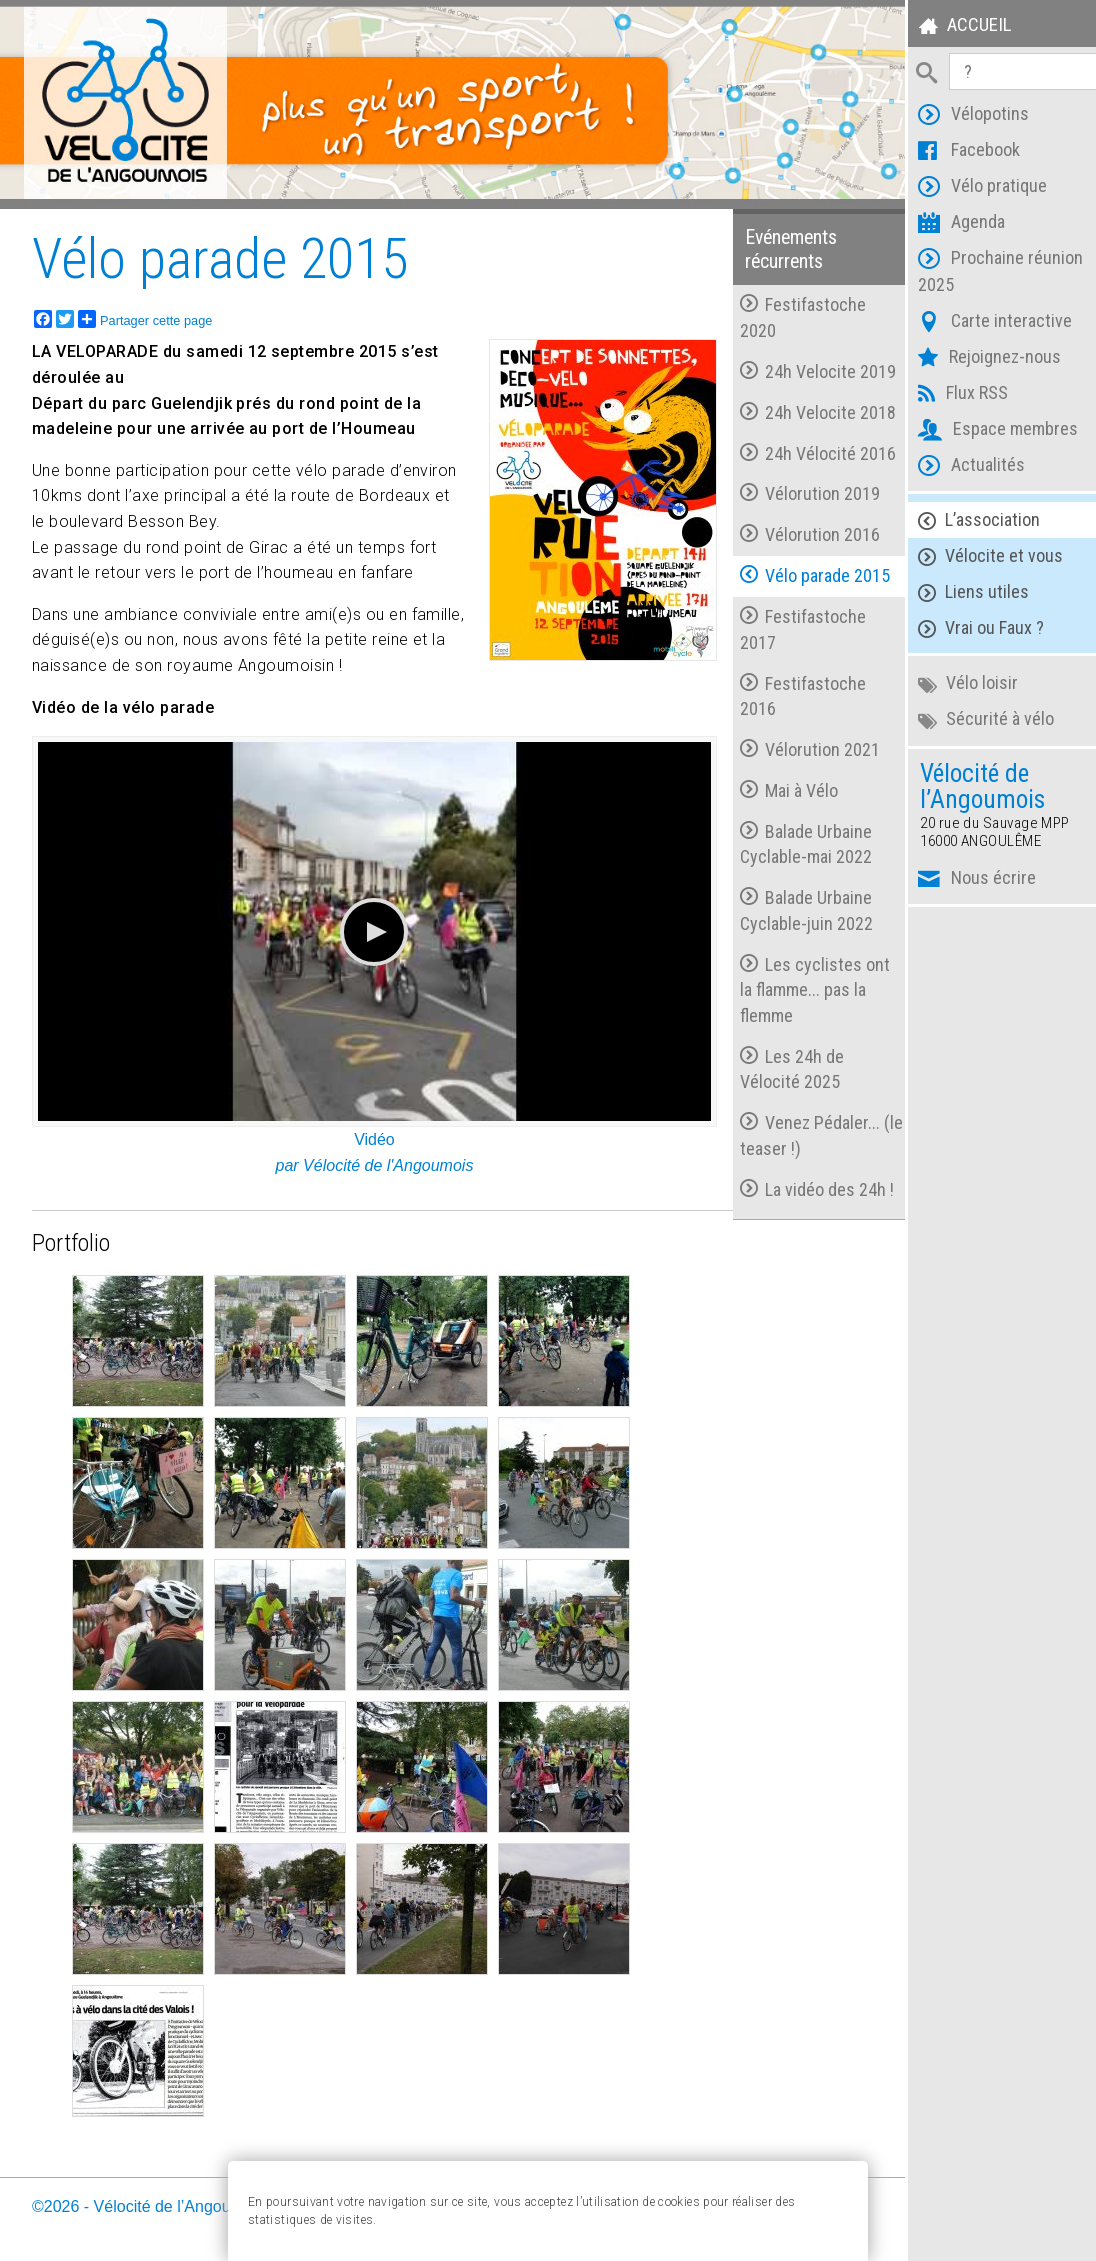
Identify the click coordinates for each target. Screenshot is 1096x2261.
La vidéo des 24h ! (807, 1186)
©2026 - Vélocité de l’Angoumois (148, 2197)
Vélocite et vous (979, 556)
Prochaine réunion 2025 (989, 271)
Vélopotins (962, 116)
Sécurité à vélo (975, 719)
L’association (968, 520)
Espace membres (987, 431)
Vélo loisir (957, 683)
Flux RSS (952, 395)
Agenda (950, 224)
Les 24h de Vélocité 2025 (782, 1066)
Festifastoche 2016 (793, 693)
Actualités (960, 467)
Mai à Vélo (779, 787)
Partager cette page (145, 316)
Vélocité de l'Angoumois (383, 1156)
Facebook (958, 152)
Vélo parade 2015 (805, 572)
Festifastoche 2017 (793, 626)
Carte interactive (984, 323)
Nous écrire (966, 880)
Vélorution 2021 (800, 746)
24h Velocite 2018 (808, 409)
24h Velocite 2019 (808, 368)
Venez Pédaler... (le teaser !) (800, 1132)
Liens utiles (962, 592)
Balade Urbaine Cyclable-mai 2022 (796, 841)
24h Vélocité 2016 (808, 450)
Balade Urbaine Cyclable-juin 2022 (796, 907)
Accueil (953, 27)
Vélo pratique (971, 188)
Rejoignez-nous (978, 359)
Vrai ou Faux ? (970, 628)
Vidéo (369, 1131)
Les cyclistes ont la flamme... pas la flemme (805, 987)
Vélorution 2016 (800, 531)
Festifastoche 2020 (793, 315)
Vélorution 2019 (800, 491)
